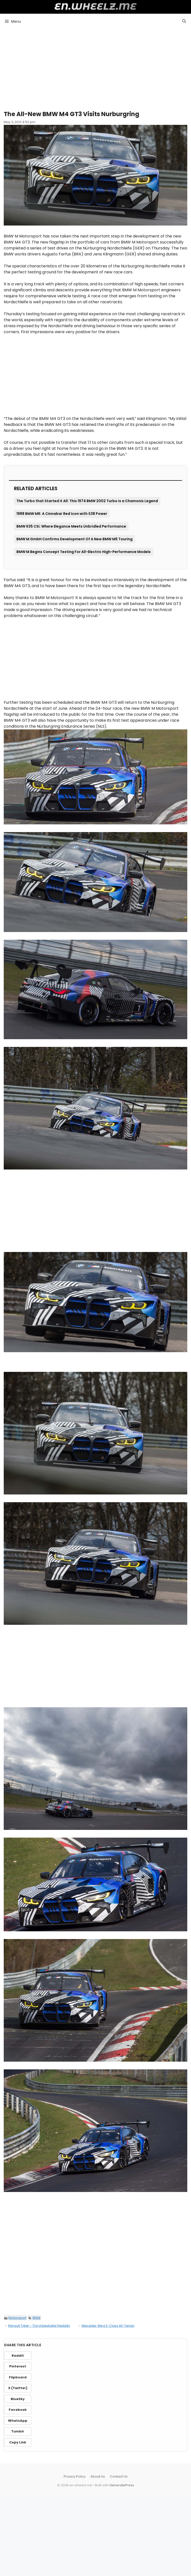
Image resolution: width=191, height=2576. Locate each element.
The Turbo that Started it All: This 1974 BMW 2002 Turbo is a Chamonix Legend (87, 500)
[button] (184, 21)
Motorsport (17, 2317)
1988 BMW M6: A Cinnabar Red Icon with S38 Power (61, 513)
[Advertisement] (95, 67)
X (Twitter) (17, 2388)
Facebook (18, 2409)
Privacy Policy (75, 2476)
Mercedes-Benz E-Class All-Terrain (108, 2326)
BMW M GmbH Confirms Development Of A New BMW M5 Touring (74, 539)
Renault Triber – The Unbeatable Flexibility (39, 2326)
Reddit (18, 2355)
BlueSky (18, 2399)
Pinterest (17, 2366)
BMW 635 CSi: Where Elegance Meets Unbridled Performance (71, 526)
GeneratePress (121, 2485)
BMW (37, 2317)
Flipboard (18, 2377)
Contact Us (119, 2476)
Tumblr (17, 2431)
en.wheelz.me (95, 6)
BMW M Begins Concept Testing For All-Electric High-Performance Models (83, 551)
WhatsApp (17, 2420)
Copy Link (17, 2442)
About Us (98, 2476)
